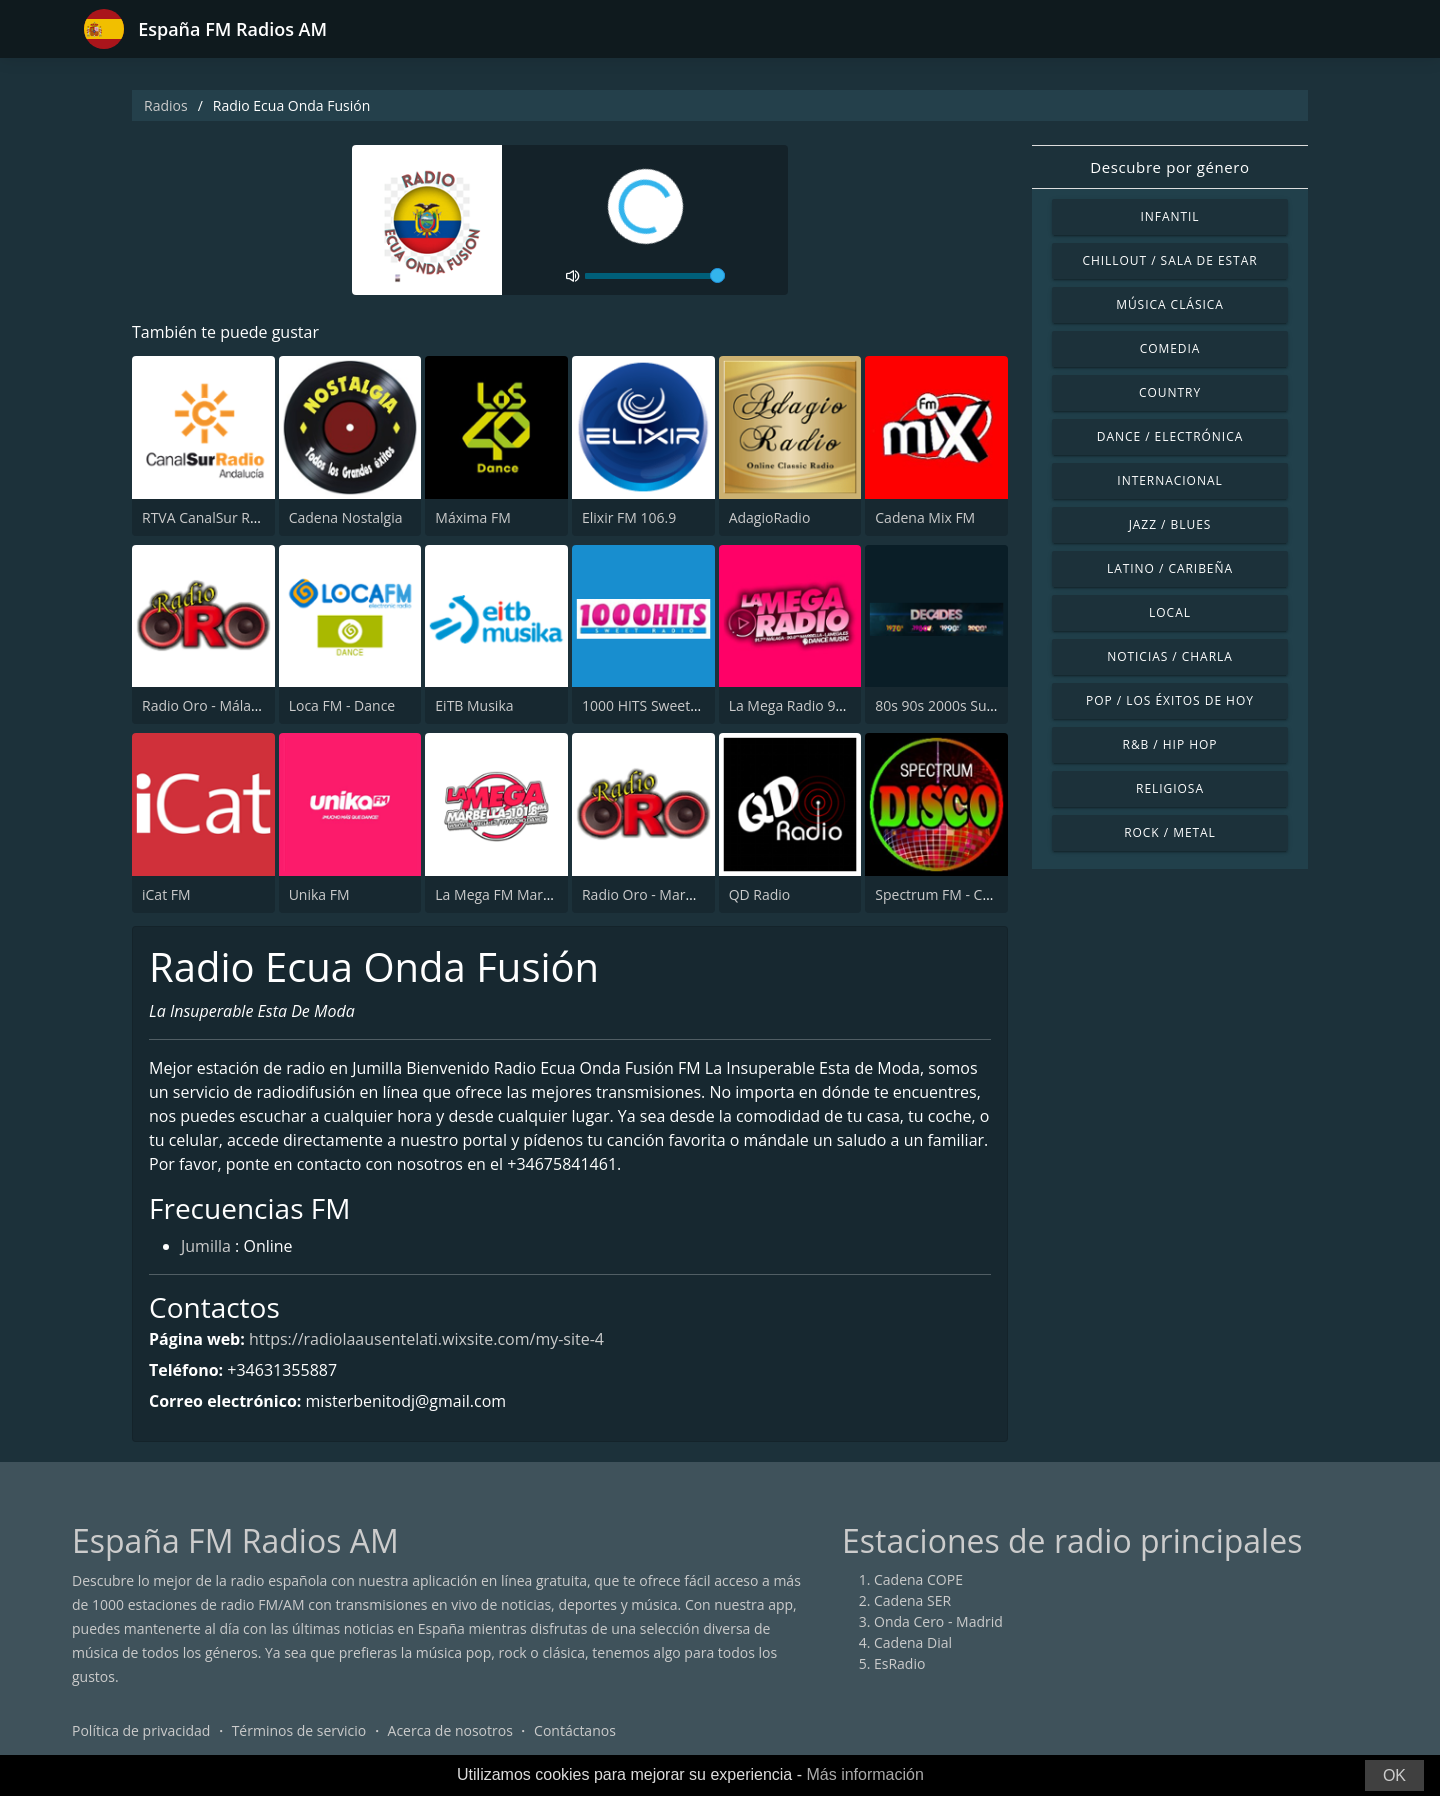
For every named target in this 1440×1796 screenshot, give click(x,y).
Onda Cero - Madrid (938, 1621)
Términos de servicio (299, 1730)
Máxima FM (472, 517)
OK (1394, 1775)
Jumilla (206, 1246)
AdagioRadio (770, 517)
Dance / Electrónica (1170, 436)
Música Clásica (1170, 304)
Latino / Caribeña (1170, 568)
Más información (864, 1774)
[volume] (655, 276)
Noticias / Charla (1170, 656)
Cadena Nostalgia (346, 517)
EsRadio (899, 1663)
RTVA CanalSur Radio (210, 517)
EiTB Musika (474, 705)
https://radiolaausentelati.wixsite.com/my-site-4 (426, 1339)
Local (1170, 612)
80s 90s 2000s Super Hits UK (967, 705)
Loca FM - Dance (342, 705)
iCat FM (166, 894)
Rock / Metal (1170, 832)
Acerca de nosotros (450, 1730)
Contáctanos (575, 1730)
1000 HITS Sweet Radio (656, 705)
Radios (166, 105)
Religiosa (1170, 788)
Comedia (1170, 348)
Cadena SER (912, 1600)
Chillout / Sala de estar (1169, 260)
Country (1170, 392)
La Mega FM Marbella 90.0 (520, 894)
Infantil (1169, 216)
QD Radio (760, 894)
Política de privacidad (141, 1730)
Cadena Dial (913, 1642)
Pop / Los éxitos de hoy (1170, 700)
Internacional (1169, 480)
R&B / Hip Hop (1170, 744)
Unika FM (319, 894)
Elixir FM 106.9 (629, 517)
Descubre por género (1169, 167)
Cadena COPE (918, 1579)
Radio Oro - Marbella (649, 894)
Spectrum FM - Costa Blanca (966, 894)
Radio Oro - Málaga (204, 705)
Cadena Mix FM (925, 517)
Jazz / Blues (1170, 524)
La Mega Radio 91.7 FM (804, 705)
